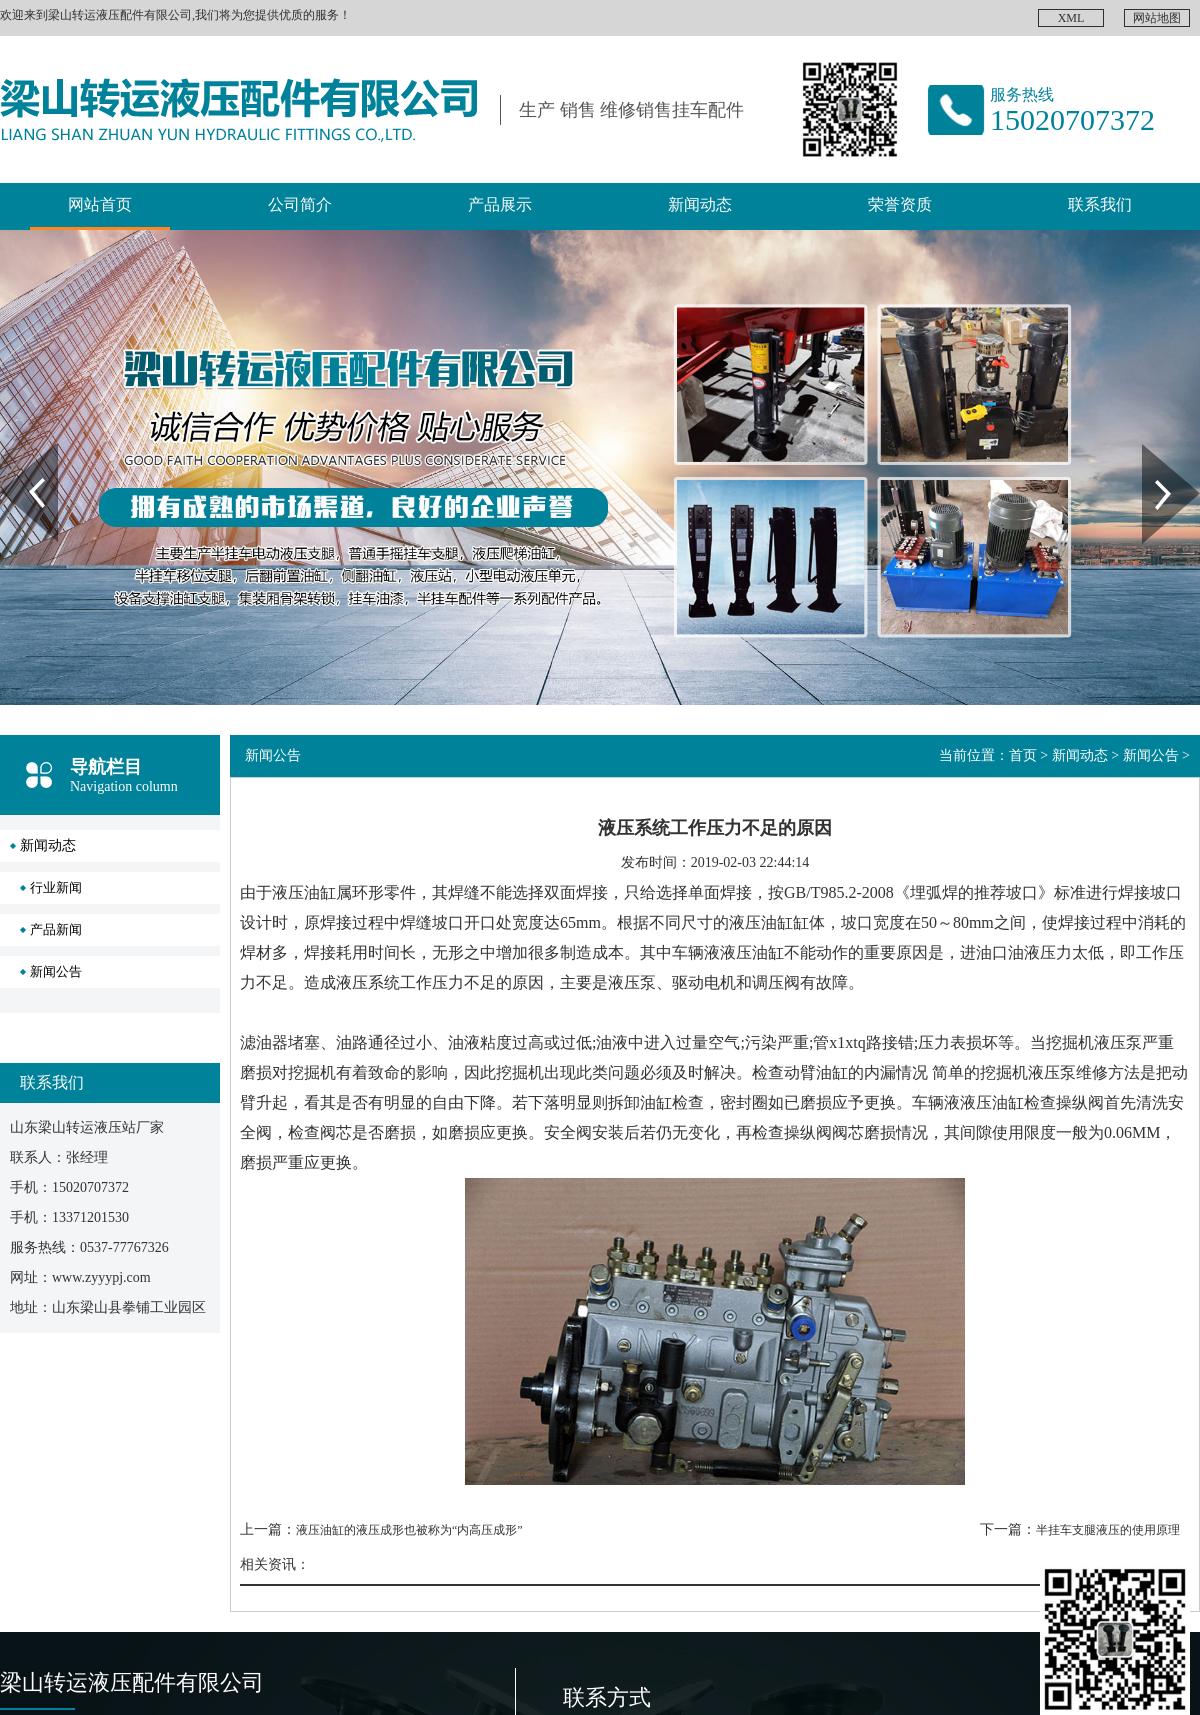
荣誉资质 (900, 204)
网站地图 (1157, 18)
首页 (1023, 755)
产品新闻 (56, 929)
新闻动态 (700, 204)
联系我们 (1100, 204)
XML (1071, 18)
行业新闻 (56, 887)
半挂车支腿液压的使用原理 (1108, 1530)
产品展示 (500, 204)
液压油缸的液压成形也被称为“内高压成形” (409, 1530)
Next (1153, 451)
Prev (11, 451)
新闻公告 (56, 971)
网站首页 (100, 204)
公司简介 (300, 204)
